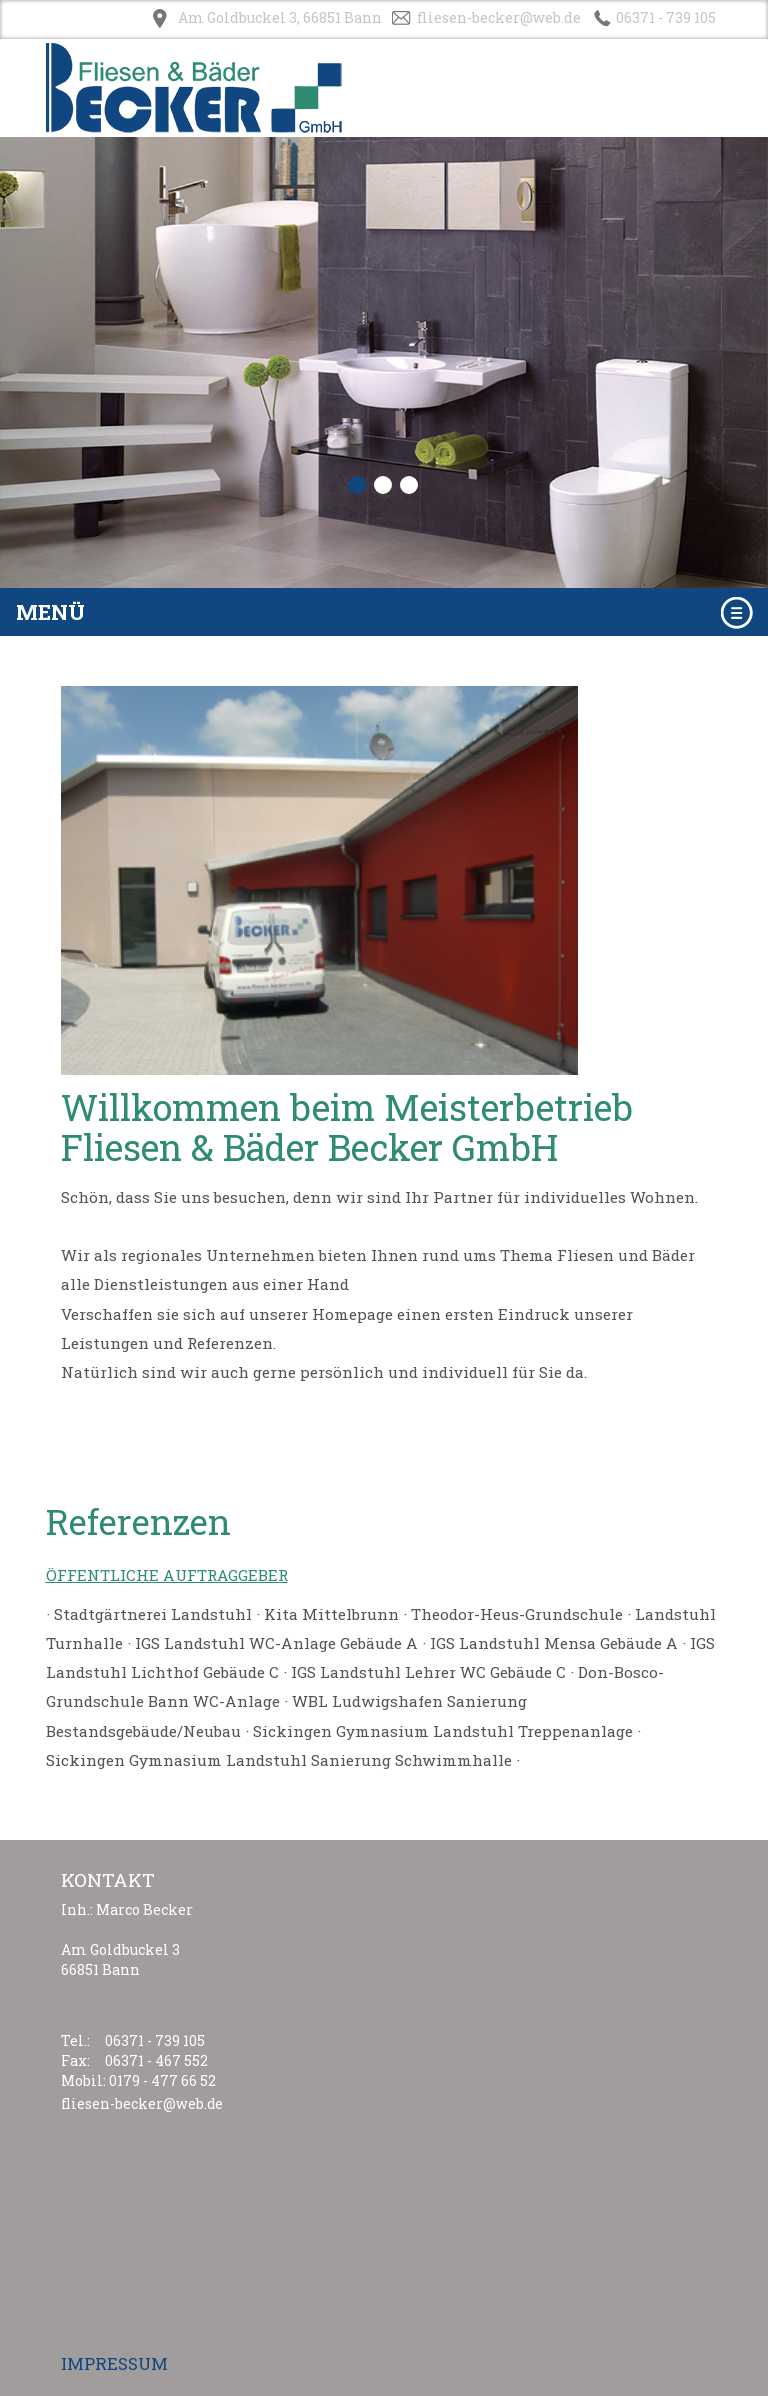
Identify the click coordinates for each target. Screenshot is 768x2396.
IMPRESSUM (114, 2363)
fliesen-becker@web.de (499, 17)
